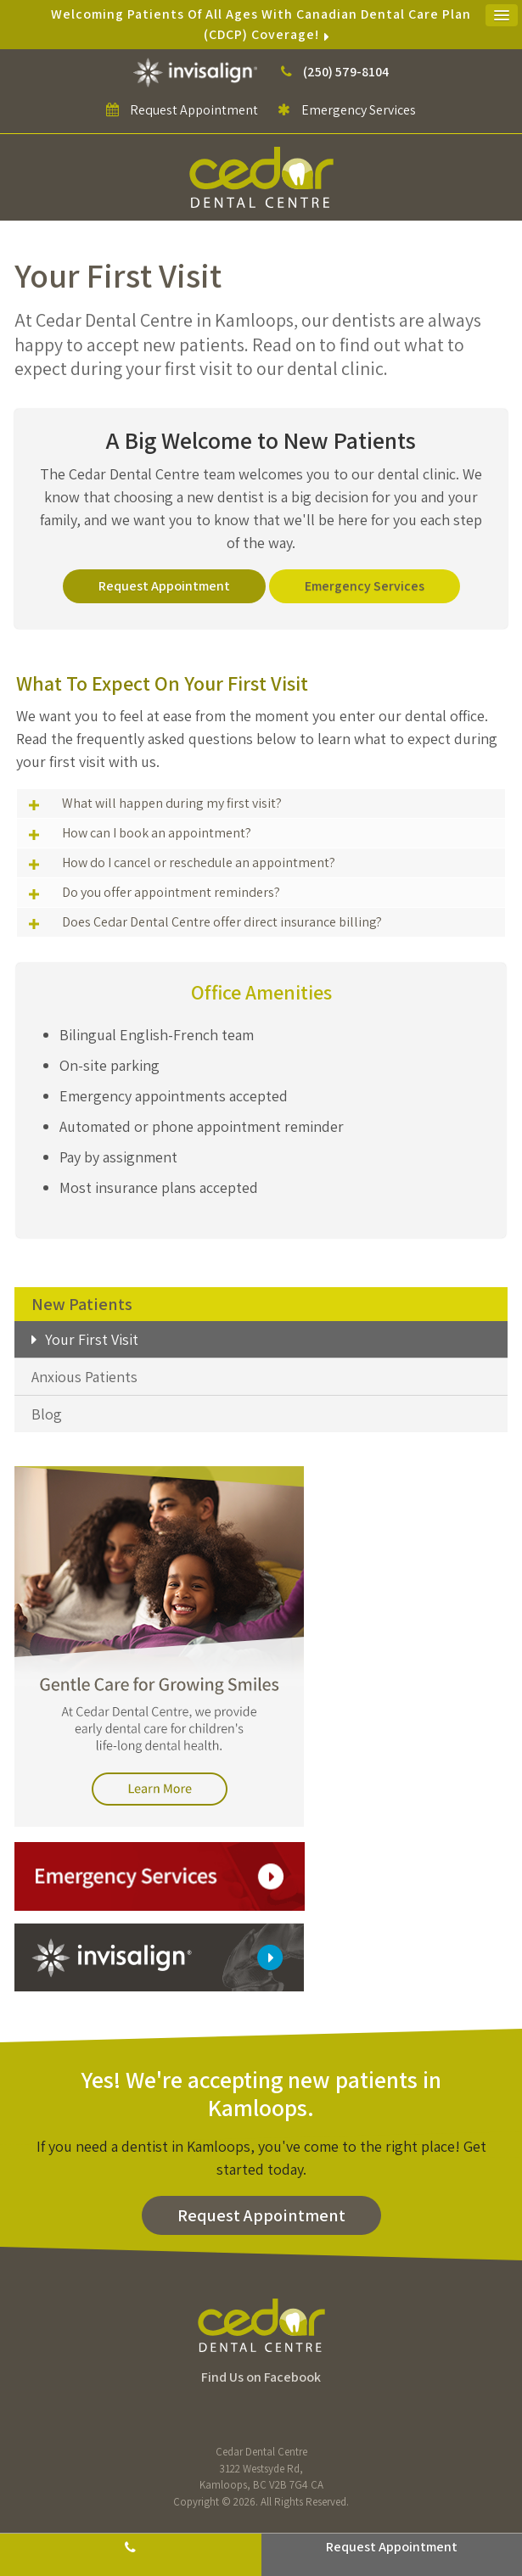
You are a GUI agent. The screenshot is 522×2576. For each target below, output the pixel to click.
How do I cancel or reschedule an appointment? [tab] (198, 862)
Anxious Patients (84, 1376)
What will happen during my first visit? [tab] (172, 803)
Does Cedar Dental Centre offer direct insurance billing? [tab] (222, 922)
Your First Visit (91, 1339)
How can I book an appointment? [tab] (156, 833)
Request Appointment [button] (194, 110)
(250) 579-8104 (346, 72)
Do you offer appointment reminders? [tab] (171, 892)
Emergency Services (347, 110)
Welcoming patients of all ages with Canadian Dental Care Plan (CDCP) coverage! (261, 24)
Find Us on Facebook (261, 2377)
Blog (46, 1414)
